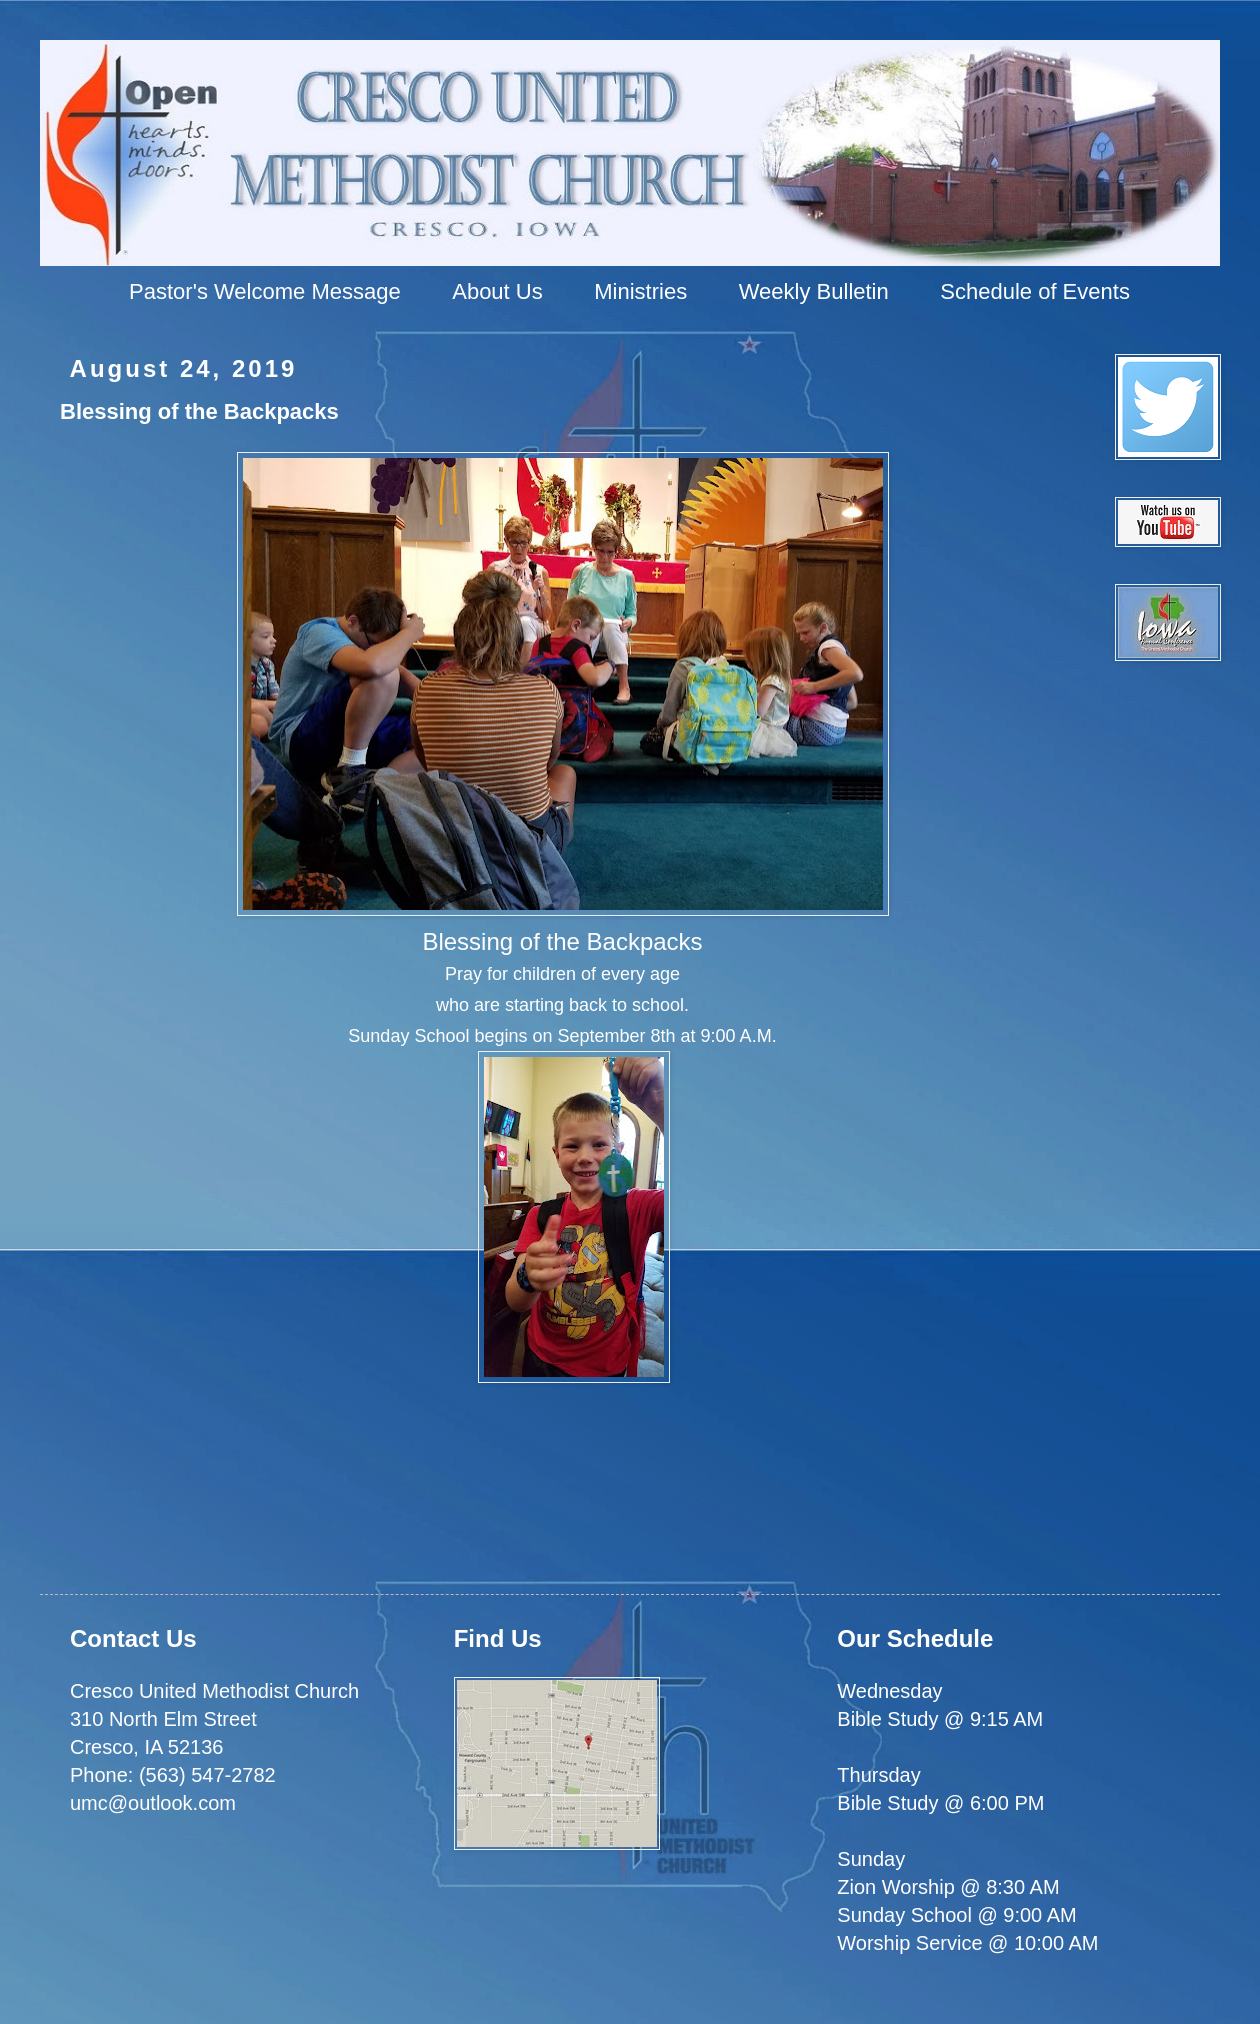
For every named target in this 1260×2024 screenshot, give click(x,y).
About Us (497, 291)
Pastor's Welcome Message (265, 291)
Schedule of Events (1035, 291)
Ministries (640, 291)
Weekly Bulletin (814, 291)
